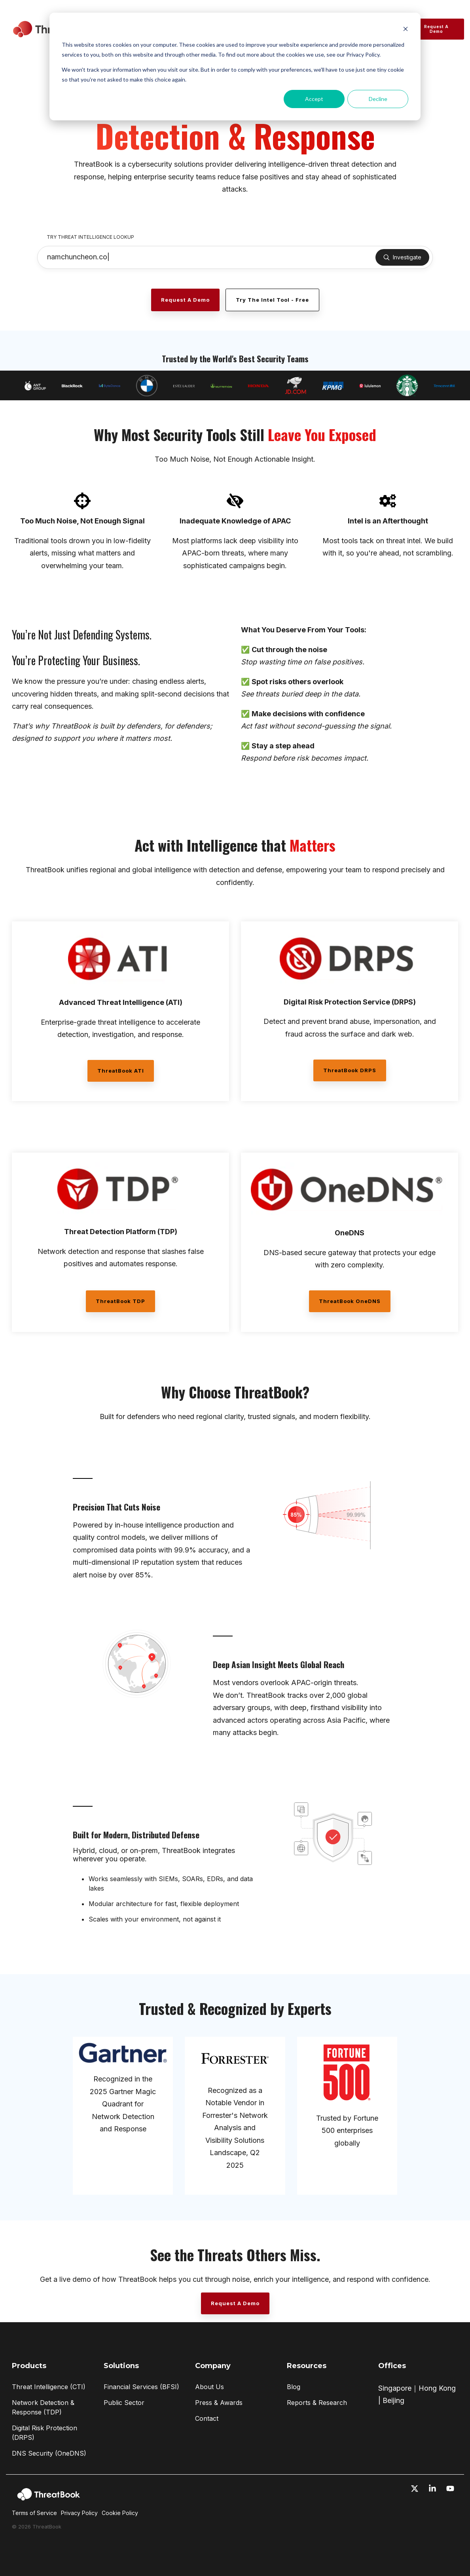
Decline (378, 98)
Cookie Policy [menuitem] (120, 2512)
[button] (416, 2489)
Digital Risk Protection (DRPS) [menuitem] (45, 2432)
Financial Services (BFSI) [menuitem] (141, 2387)
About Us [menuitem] (209, 2387)
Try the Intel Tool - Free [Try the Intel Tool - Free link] (272, 300)
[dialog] (235, 66)
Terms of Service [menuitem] (34, 2512)
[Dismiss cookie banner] (405, 30)
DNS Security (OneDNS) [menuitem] (49, 2453)
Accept (314, 98)
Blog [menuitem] (293, 2387)
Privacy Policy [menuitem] (79, 2512)
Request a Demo (436, 29)
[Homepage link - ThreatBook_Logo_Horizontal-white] (48, 2500)
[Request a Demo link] (185, 300)
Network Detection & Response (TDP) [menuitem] (44, 2407)
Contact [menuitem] (206, 2418)
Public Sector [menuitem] (124, 2403)
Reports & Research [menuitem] (317, 2403)
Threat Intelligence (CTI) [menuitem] (48, 2387)
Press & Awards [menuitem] (219, 2403)
